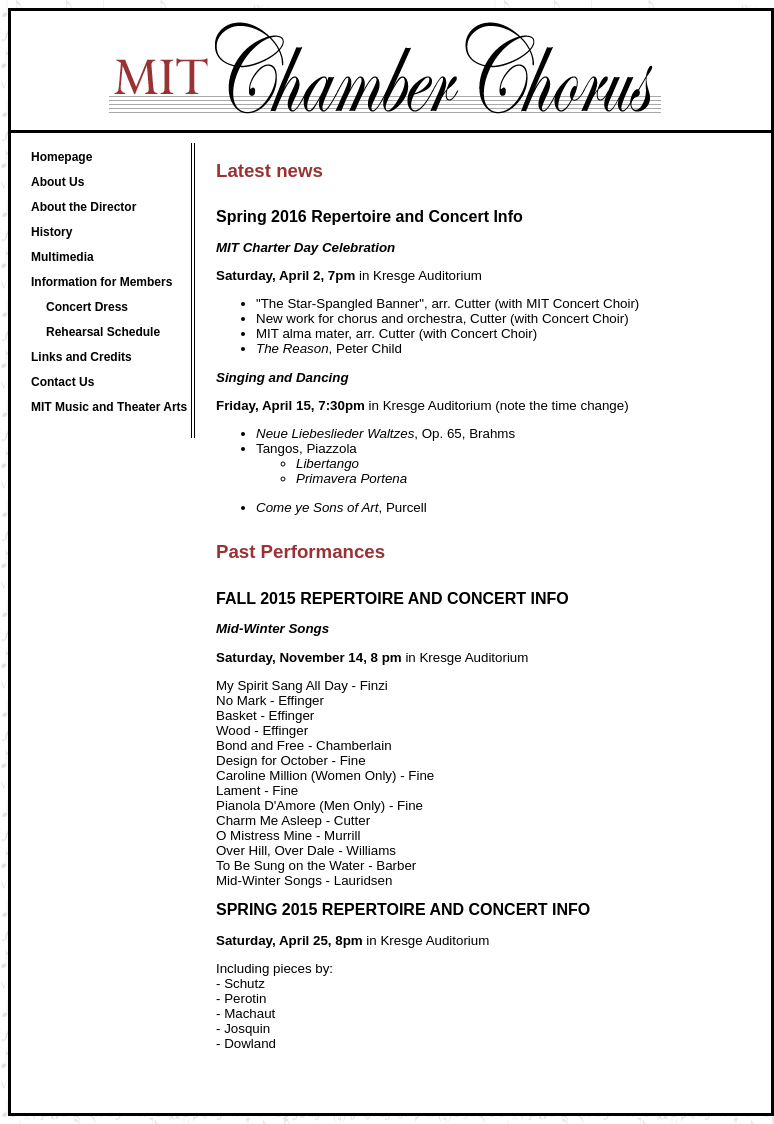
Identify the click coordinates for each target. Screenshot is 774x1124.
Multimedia (62, 257)
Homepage (61, 157)
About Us (57, 182)
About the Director (83, 207)
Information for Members (101, 282)
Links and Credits (81, 357)
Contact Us (62, 382)
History (51, 232)
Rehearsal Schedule (103, 332)
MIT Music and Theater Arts (109, 407)
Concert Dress (87, 307)
